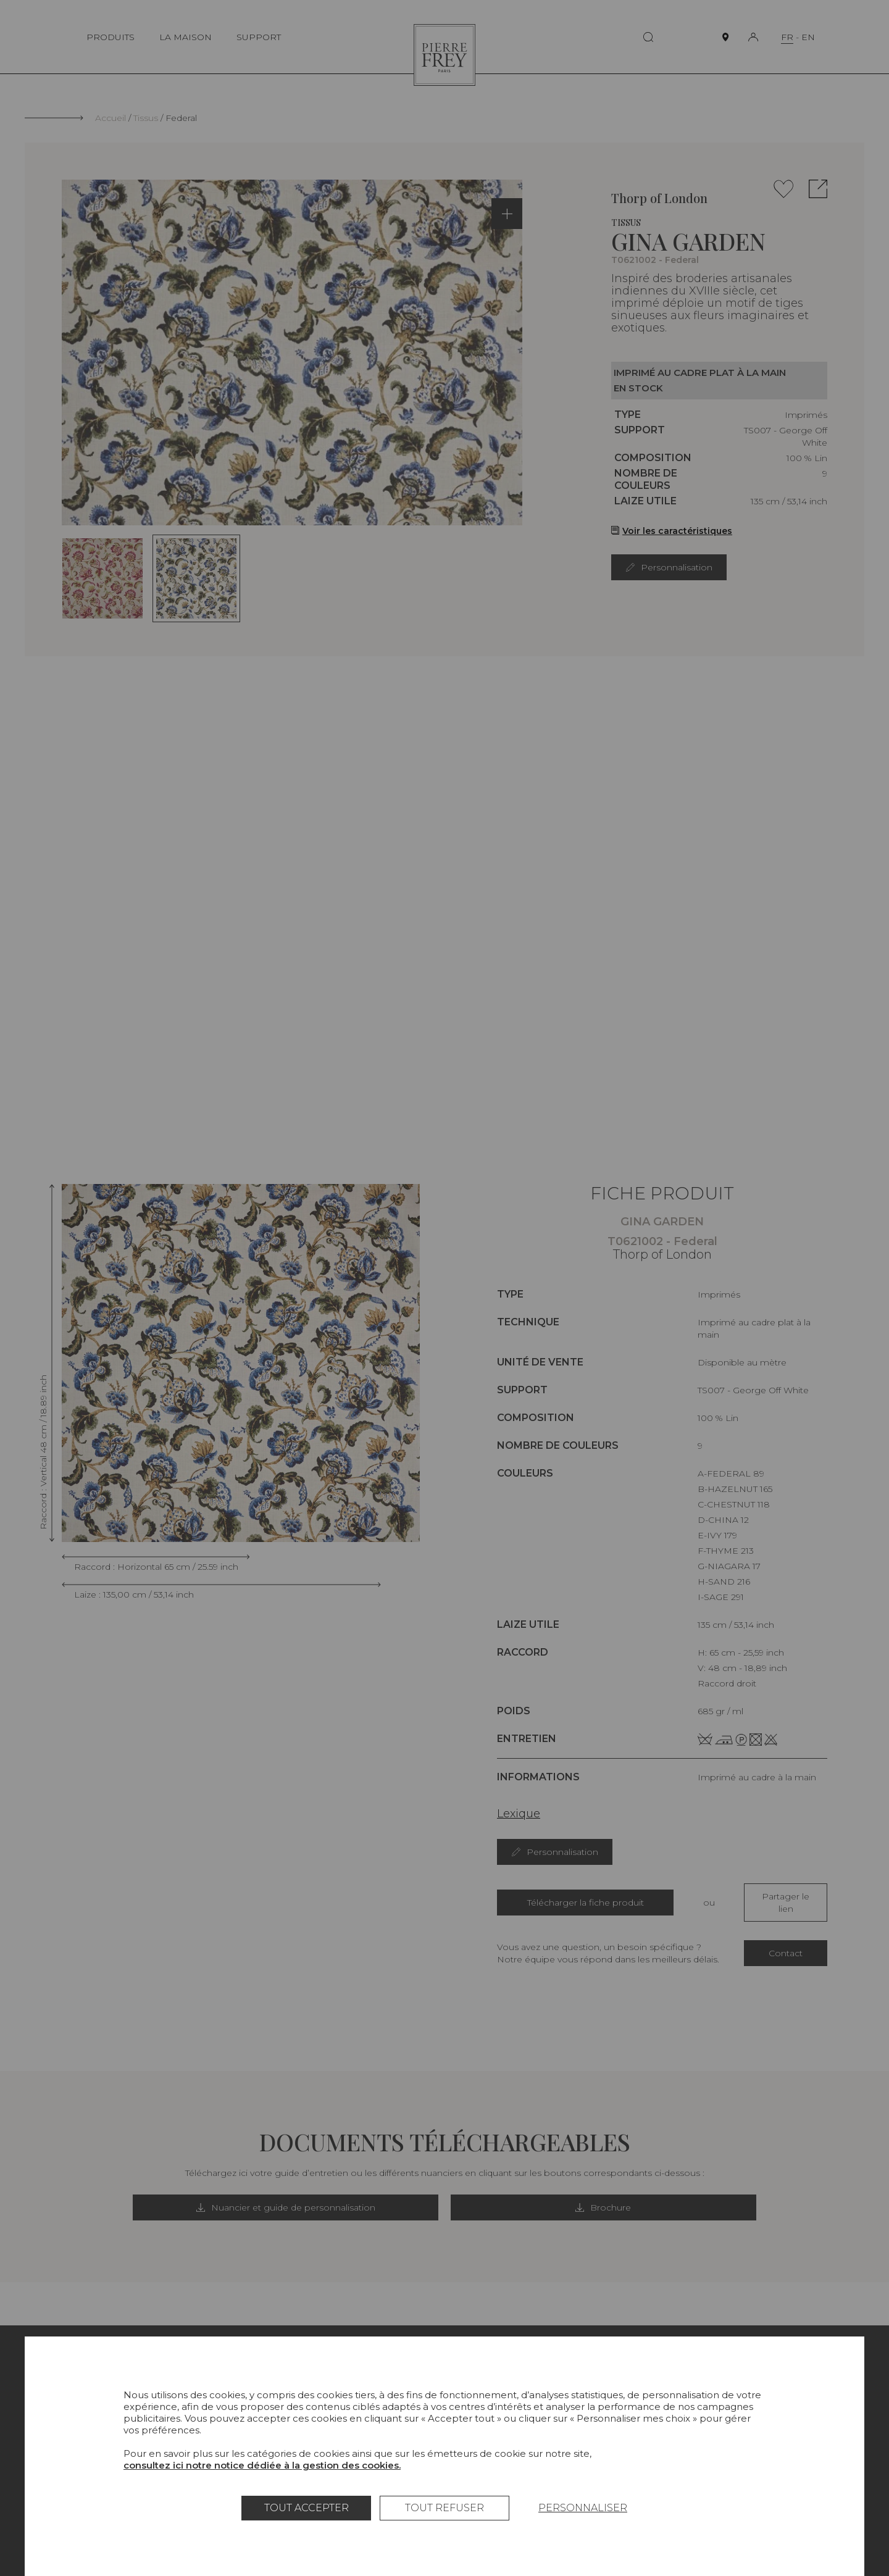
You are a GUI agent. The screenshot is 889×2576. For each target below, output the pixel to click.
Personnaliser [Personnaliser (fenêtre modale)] (582, 2508)
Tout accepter (306, 2508)
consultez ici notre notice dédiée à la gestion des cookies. (262, 2465)
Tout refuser (444, 2508)
